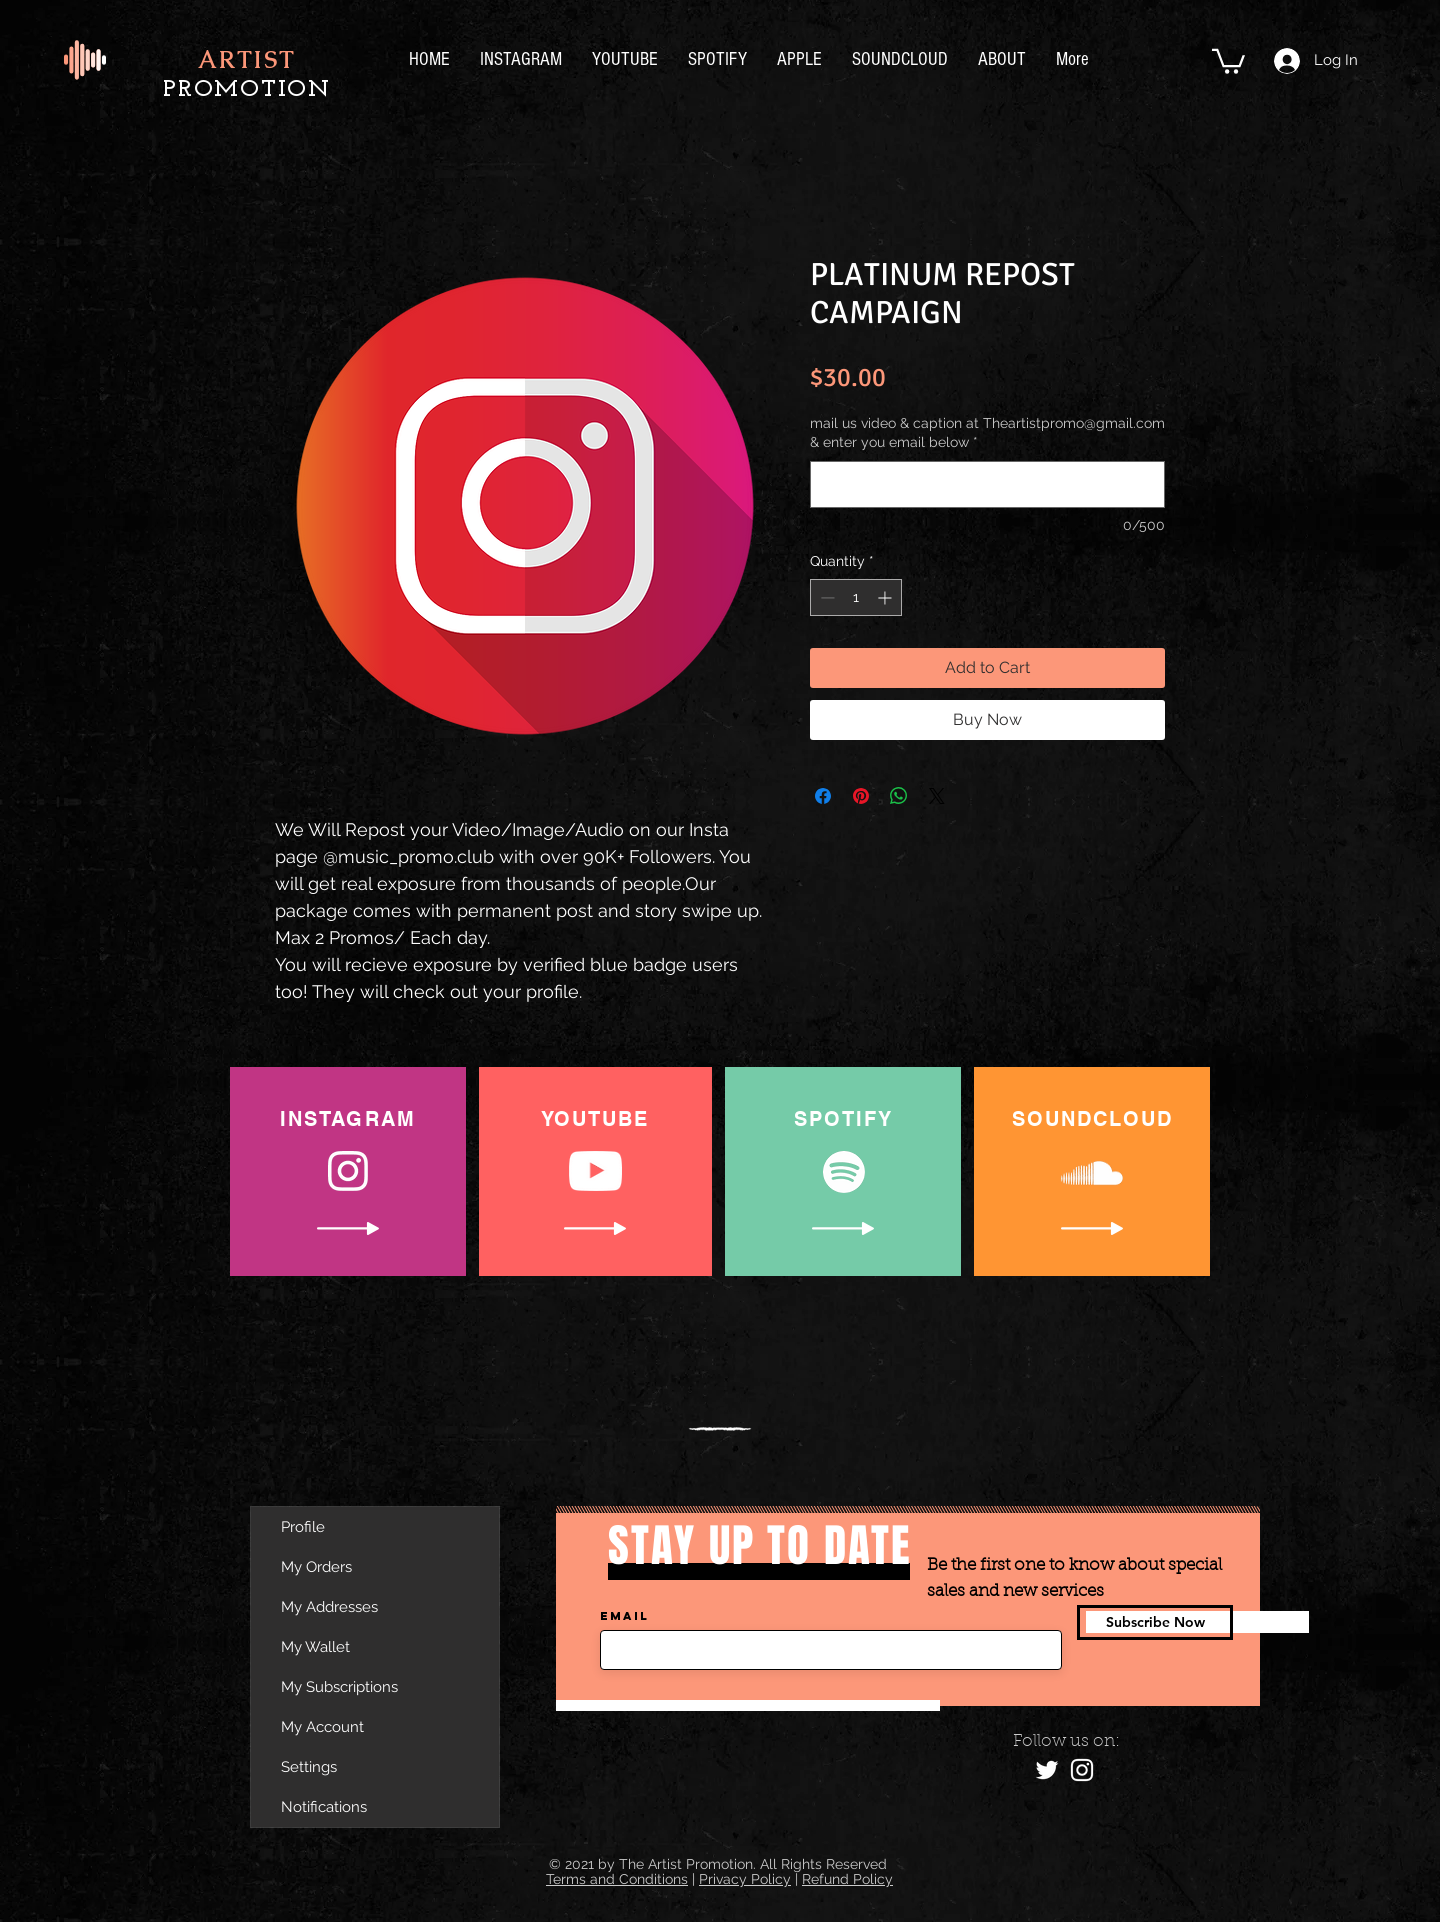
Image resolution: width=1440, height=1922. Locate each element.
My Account (322, 1727)
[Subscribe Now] (1155, 1622)
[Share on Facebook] (823, 796)
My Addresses (329, 1607)
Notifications (324, 1807)
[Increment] (886, 597)
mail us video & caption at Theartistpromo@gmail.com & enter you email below (987, 433)
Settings (309, 1767)
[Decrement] (825, 597)
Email (624, 1616)
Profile (303, 1527)
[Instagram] (1082, 1770)
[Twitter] (1047, 1770)
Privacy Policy (745, 1879)
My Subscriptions (339, 1687)
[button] (1228, 60)
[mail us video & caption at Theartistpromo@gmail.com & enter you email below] (987, 484)
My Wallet (315, 1647)
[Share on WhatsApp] (899, 796)
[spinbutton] (856, 597)
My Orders (316, 1567)
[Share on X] (937, 796)
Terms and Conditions (617, 1879)
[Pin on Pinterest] (861, 796)
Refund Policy (847, 1879)
